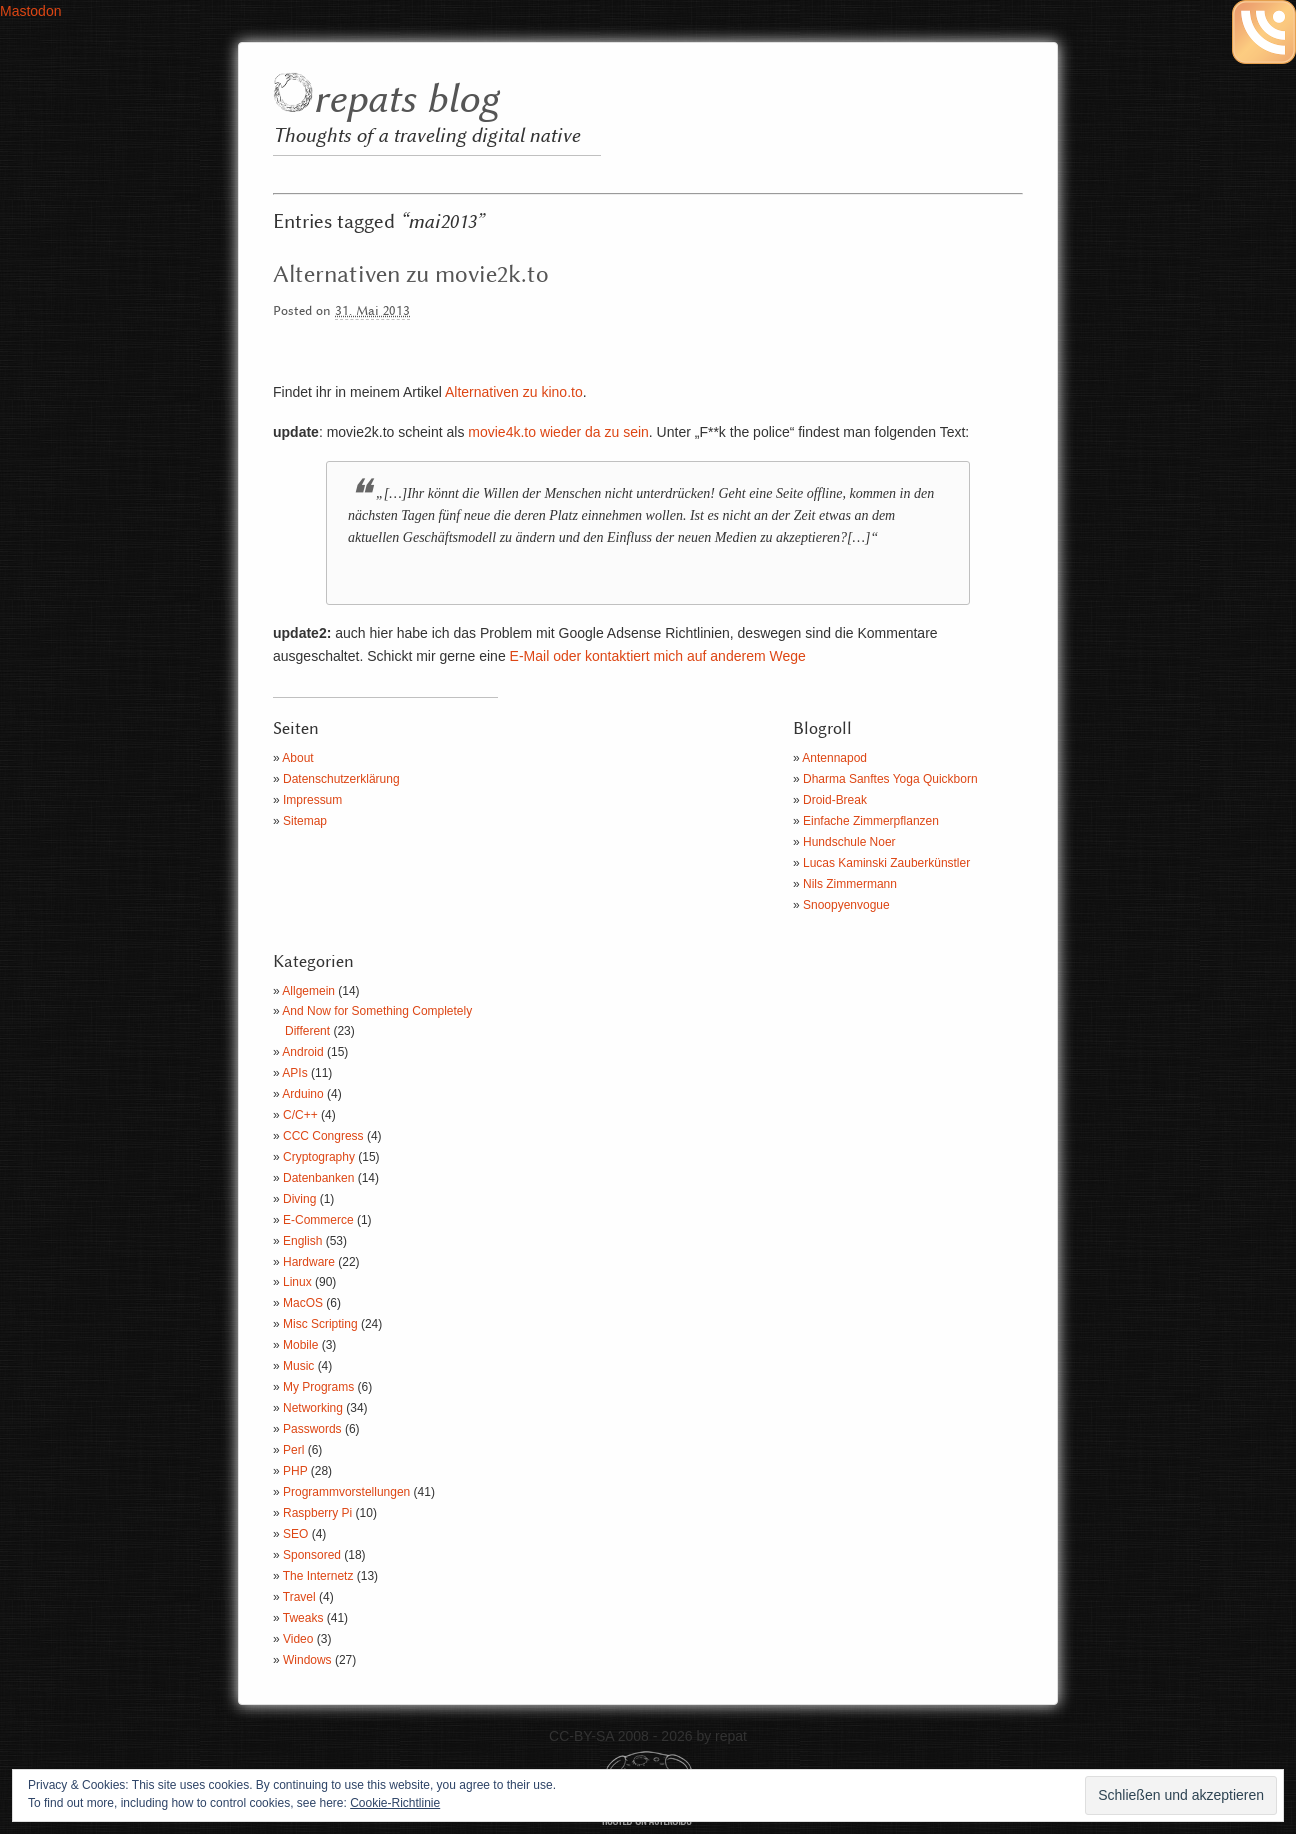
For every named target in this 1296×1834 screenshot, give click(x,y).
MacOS (303, 1303)
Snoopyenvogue (846, 905)
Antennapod (834, 758)
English (302, 1241)
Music (298, 1366)
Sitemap (305, 821)
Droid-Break (835, 800)
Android (302, 1052)
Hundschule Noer (849, 842)
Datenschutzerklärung (341, 779)
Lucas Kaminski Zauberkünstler (886, 863)
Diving (299, 1199)
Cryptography (319, 1157)
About (297, 758)
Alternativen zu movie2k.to (411, 275)
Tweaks (303, 1618)
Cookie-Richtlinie (395, 1803)
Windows (307, 1660)
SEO (295, 1534)
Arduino (302, 1094)
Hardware (309, 1262)
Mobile (300, 1345)
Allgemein (308, 991)
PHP (295, 1471)
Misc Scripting (320, 1324)
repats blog (405, 100)
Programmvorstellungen (346, 1492)
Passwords (312, 1429)
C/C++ (300, 1115)
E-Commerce (318, 1220)
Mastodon (30, 11)
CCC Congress (323, 1136)
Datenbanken (318, 1178)
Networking (313, 1408)
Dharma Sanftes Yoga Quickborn (890, 779)
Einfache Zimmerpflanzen (871, 821)
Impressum (312, 800)
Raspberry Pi (317, 1513)
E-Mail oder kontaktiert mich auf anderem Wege (658, 656)
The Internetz (318, 1576)
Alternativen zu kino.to (514, 392)
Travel (299, 1597)
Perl (293, 1450)
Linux (297, 1282)
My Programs (318, 1387)
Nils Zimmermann (850, 884)
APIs (294, 1073)
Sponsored (312, 1555)
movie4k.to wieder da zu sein (558, 432)
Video (298, 1639)
